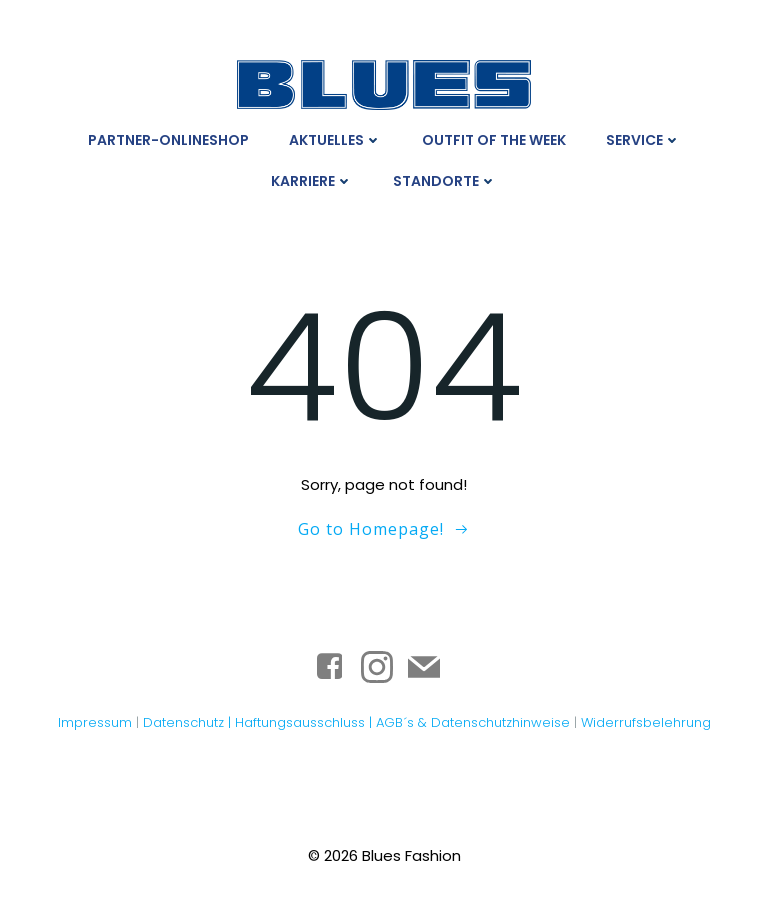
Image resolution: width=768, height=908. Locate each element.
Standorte (445, 181)
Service (643, 140)
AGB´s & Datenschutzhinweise (473, 722)
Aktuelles (335, 140)
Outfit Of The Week (494, 140)
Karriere (312, 181)
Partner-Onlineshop (168, 140)
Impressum (95, 722)
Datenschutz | (189, 722)
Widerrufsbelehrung (646, 722)
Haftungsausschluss (302, 722)
